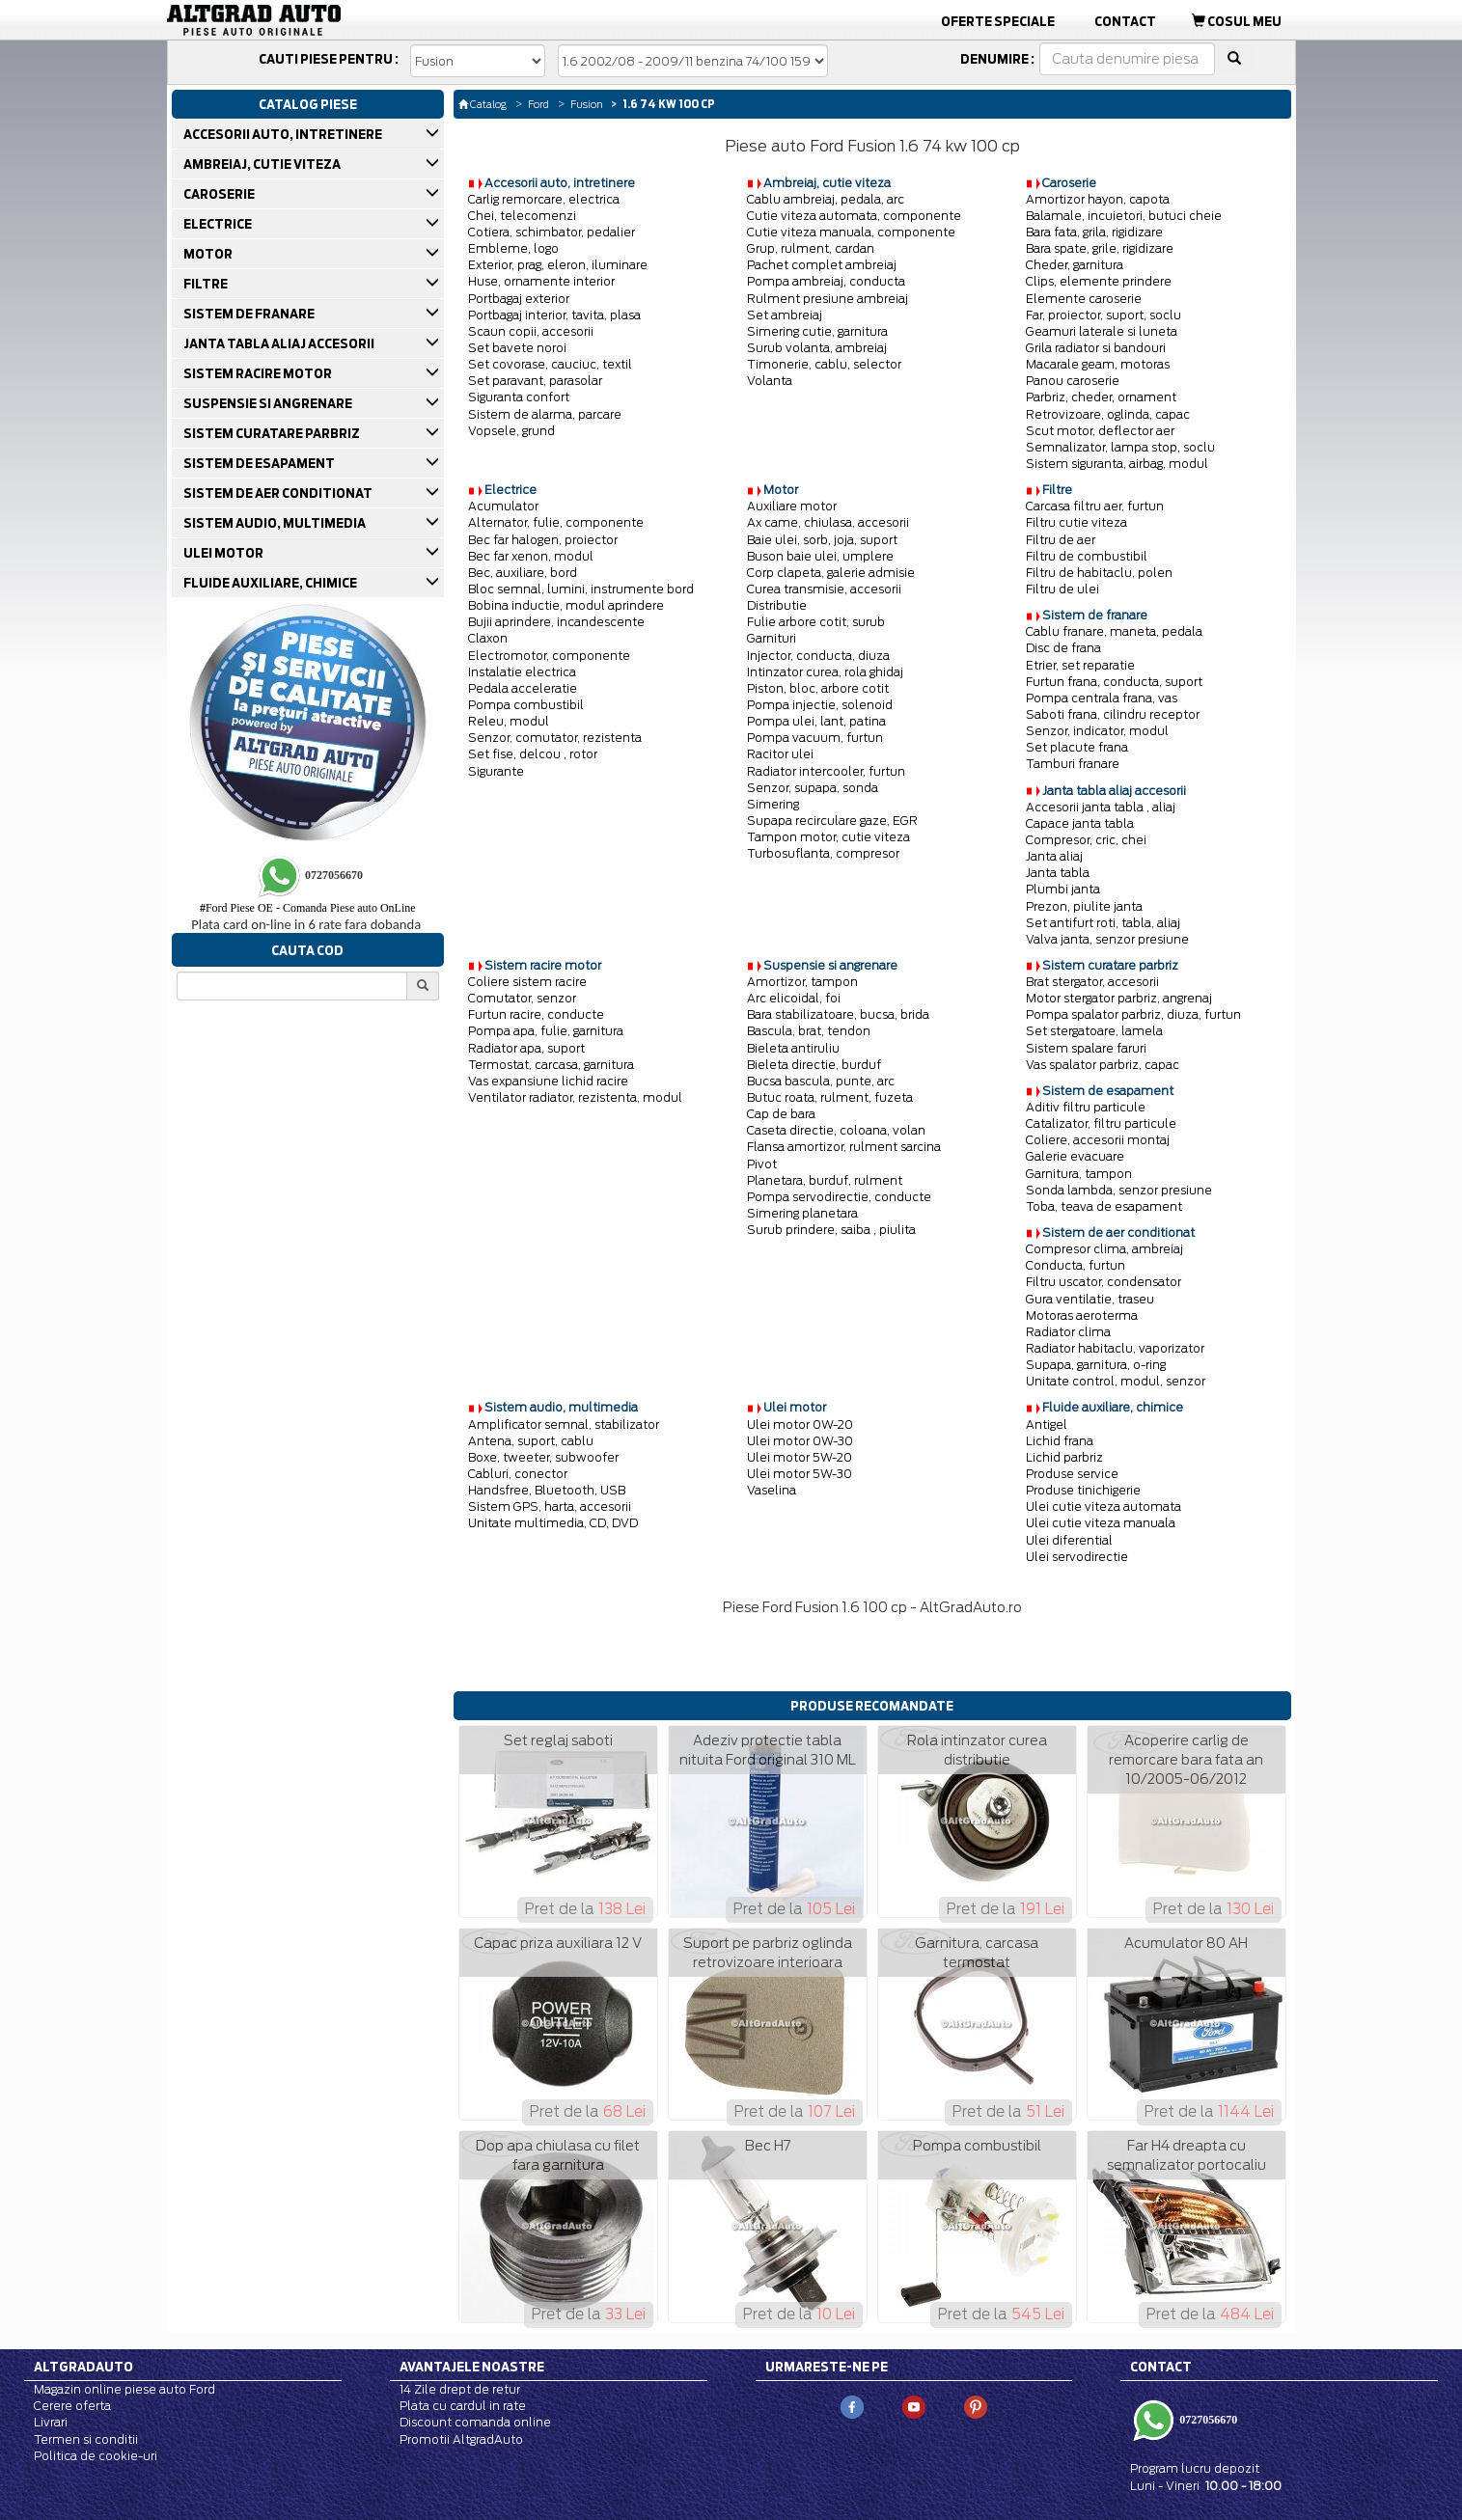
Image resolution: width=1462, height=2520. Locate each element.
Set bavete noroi (517, 348)
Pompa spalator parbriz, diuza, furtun (1133, 1014)
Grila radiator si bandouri (1096, 348)
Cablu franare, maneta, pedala (1114, 631)
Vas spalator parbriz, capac (1102, 1064)
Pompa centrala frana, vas (1101, 698)
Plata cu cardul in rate (463, 2405)
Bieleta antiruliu (793, 1048)
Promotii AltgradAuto (461, 2439)
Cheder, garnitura (1074, 265)
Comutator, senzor (522, 998)
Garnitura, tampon (1079, 1173)
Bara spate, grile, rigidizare (1099, 248)
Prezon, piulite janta (1084, 906)
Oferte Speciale (998, 21)
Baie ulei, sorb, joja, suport (822, 540)
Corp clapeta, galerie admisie (831, 572)
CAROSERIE (220, 194)
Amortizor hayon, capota (1098, 199)
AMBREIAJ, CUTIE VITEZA (263, 164)
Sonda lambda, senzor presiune (1119, 1190)
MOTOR (209, 253)
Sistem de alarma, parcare (544, 414)
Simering (773, 804)
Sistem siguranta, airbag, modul (1117, 463)
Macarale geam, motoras (1098, 364)
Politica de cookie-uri (95, 2456)
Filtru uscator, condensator (1103, 1281)
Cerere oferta (72, 2405)
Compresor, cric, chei (1086, 840)
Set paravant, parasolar (535, 380)
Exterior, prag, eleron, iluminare (558, 265)
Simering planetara (802, 1213)
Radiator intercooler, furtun (826, 771)
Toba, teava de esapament (1104, 1206)
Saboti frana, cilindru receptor (1113, 714)
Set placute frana (1077, 747)
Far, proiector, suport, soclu (1103, 315)
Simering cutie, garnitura (817, 331)
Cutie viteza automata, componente (854, 215)
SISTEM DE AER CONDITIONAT (279, 493)
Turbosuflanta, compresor (823, 853)
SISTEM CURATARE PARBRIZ (273, 433)
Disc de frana (1063, 648)
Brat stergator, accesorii (1092, 981)
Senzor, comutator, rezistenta (555, 737)
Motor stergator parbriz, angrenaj (1119, 998)
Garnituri (771, 638)
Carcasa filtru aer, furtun (1095, 506)
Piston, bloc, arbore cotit (818, 688)
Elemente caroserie (1084, 298)
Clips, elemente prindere (1099, 281)
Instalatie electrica (522, 672)
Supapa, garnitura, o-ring (1096, 1364)
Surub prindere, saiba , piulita (831, 1229)
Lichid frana (1059, 1441)
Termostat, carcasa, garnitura (551, 1064)
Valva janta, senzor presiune (1107, 939)
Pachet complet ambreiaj (822, 265)
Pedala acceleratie (522, 688)
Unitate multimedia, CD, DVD (553, 1523)
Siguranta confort (518, 397)
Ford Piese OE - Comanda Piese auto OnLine (308, 908)
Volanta (769, 380)
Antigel (1046, 1424)
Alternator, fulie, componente (556, 522)
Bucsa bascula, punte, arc (821, 1081)
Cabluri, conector (517, 1473)
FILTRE (207, 283)
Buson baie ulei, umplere (820, 556)
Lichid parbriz (1064, 1457)
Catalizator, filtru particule (1101, 1123)
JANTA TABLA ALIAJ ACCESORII (280, 343)
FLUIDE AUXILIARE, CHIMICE (271, 582)
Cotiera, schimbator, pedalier (551, 232)
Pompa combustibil (526, 705)
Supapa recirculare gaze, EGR (832, 820)
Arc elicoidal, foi (794, 998)
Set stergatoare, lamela (1094, 1031)
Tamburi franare (1072, 763)
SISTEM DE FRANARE (250, 313)
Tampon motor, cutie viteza (828, 837)
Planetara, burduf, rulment (824, 1180)
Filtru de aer (1060, 540)
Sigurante (496, 771)
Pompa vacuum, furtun (815, 737)
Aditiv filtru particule (1085, 1107)
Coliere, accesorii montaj (1098, 1140)
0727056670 (1206, 2419)
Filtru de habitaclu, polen (1099, 572)
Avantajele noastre (472, 2366)
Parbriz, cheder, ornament (1101, 397)
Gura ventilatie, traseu (1090, 1299)
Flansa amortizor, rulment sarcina (844, 1146)
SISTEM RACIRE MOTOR (259, 373)
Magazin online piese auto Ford (124, 2389)
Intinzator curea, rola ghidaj (825, 672)
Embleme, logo (513, 248)
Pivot (762, 1164)
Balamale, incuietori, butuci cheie (1124, 215)
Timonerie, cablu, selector (824, 364)
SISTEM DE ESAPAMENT (260, 463)
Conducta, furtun (1075, 1265)
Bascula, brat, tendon (808, 1031)
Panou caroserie (1072, 380)
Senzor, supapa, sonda (812, 788)
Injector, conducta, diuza (818, 655)
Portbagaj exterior (518, 298)
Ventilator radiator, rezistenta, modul (575, 1097)
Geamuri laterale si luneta (1101, 331)
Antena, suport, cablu (530, 1441)
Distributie (777, 605)
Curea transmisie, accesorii (824, 589)
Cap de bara (781, 1114)
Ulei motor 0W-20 (800, 1424)
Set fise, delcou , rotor (532, 754)
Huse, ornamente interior (541, 281)
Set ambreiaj (784, 315)
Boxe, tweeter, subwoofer (543, 1457)
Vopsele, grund (511, 431)
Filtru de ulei (1062, 589)
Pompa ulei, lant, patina (816, 721)
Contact (1125, 21)
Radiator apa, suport (526, 1048)
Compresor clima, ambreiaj (1104, 1249)
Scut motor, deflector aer (1100, 431)
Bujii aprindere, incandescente (556, 622)
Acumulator (503, 506)
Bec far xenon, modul (530, 556)
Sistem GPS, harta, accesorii (549, 1506)
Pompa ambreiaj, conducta (826, 281)
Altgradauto (83, 2366)
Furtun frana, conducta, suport (1114, 681)
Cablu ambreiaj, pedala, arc (825, 199)
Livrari (51, 2422)
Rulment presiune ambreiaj (827, 298)
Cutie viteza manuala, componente (851, 232)
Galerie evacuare (1075, 1156)
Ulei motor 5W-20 (799, 1457)
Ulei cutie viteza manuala (1100, 1523)
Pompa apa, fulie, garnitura (545, 1031)
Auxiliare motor (792, 506)
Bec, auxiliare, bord (522, 572)
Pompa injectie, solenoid (820, 705)
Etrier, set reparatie (1080, 665)
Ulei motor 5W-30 (799, 1473)
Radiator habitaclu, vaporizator (1115, 1348)
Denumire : (997, 59)
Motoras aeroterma (1082, 1315)
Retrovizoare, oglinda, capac (1108, 414)
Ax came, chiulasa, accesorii (828, 522)
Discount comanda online (475, 2422)
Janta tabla (1058, 872)
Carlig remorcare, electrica (544, 199)
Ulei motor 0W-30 (800, 1441)
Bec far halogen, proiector (543, 540)
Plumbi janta (1063, 889)
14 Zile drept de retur (460, 2389)
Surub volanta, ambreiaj (817, 348)
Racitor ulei (780, 754)
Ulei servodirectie (1077, 1556)
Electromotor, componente (549, 655)
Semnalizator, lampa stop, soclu (1120, 447)
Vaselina (771, 1490)
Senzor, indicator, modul (1097, 731)
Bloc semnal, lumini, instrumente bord (581, 589)
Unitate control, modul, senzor (1115, 1381)
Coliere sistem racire (527, 981)
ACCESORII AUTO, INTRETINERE (284, 134)
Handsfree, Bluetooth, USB (546, 1490)
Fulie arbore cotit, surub (816, 622)
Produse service (1072, 1473)
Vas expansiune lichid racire (548, 1081)
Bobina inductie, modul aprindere (566, 605)
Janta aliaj (1054, 856)
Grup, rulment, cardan (810, 248)
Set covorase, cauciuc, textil (550, 364)
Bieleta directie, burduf (814, 1064)
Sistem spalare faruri (1086, 1048)
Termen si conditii (86, 2439)
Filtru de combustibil (1086, 556)
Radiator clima (1068, 1332)
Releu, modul (508, 721)
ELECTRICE (219, 224)
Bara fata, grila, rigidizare (1094, 232)
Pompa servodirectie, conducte (839, 1197)
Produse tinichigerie (1083, 1490)
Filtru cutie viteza (1076, 522)
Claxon (488, 638)
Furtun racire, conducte (536, 1014)
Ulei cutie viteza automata (1103, 1506)
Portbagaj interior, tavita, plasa (554, 315)
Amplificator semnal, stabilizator (563, 1424)
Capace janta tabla (1080, 823)
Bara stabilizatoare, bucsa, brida (838, 1014)
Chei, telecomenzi (522, 215)
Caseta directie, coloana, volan (836, 1130)
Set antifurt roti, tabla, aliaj (1103, 923)
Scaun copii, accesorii (530, 331)
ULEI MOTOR (224, 553)
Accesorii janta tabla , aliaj (1100, 807)
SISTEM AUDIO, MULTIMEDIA (276, 523)
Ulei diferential (1069, 1540)
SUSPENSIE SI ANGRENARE (269, 403)
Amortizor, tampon (802, 981)
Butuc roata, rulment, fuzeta (830, 1097)
